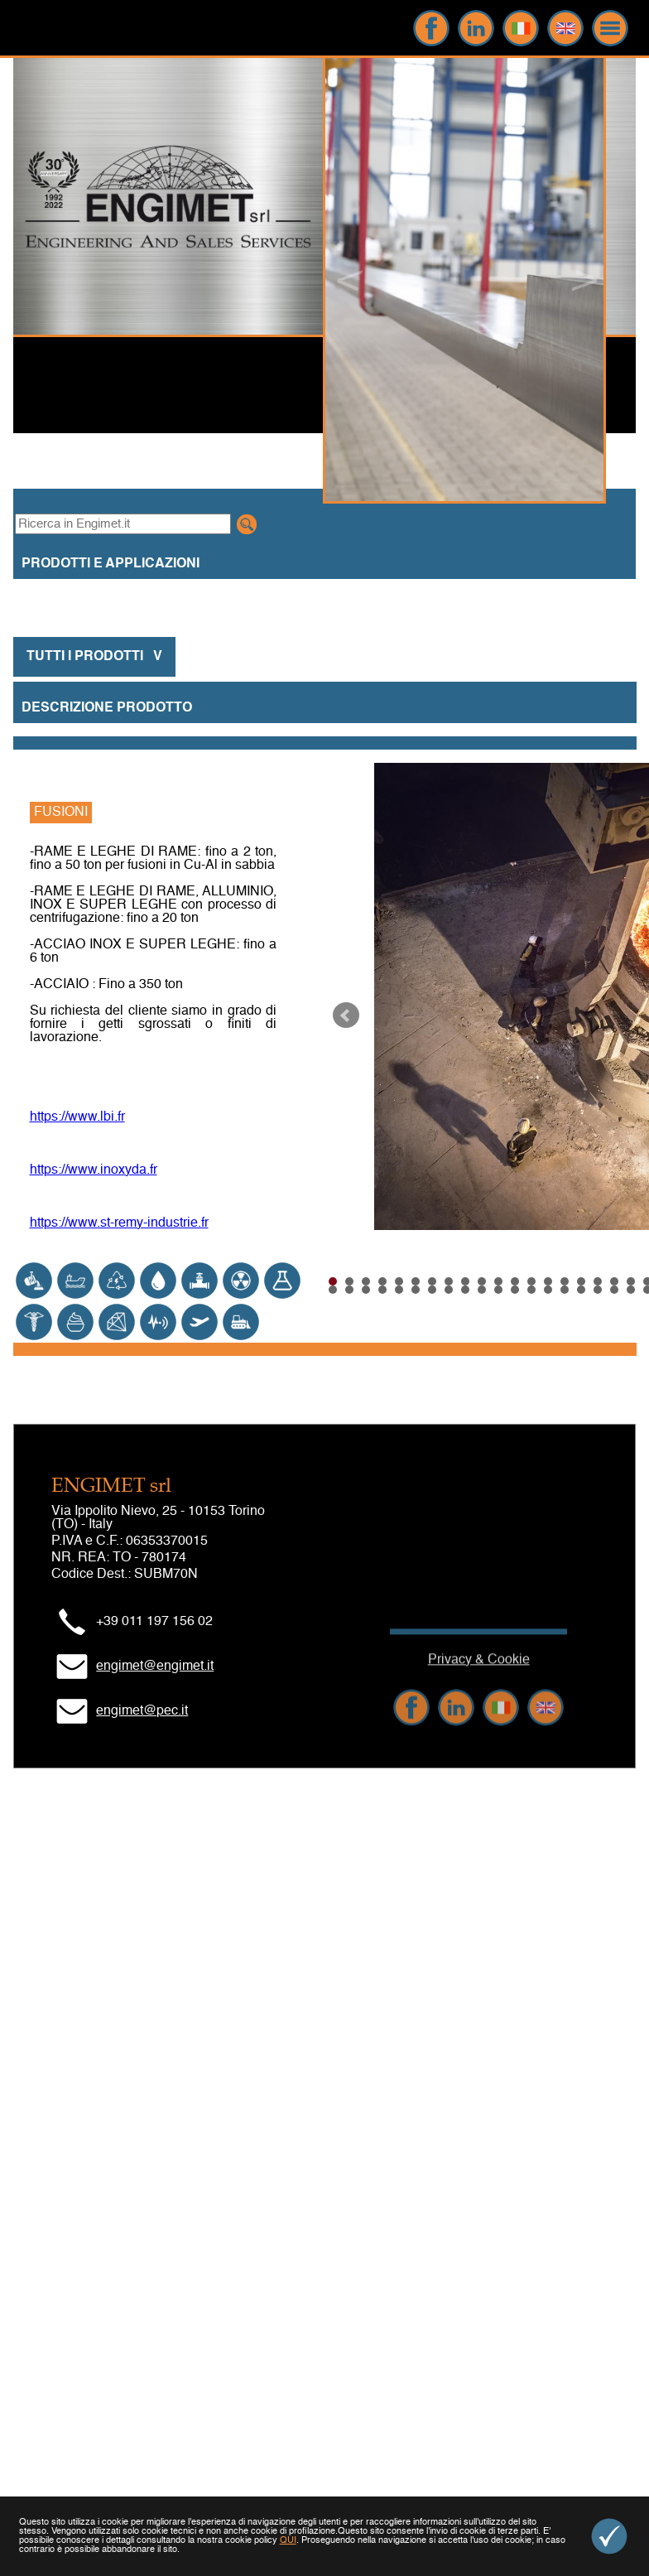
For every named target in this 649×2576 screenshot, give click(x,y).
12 (515, 1281)
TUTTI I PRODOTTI (94, 656)
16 (581, 1281)
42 (515, 1290)
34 (382, 1290)
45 (564, 1290)
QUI (288, 2540)
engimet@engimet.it (155, 1666)
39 (465, 1290)
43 (531, 1290)
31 (333, 1290)
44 (548, 1290)
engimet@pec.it (142, 1711)
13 (531, 1281)
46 (581, 1290)
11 (498, 1281)
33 (366, 1290)
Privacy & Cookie (479, 1703)
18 (614, 1281)
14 (548, 1281)
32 (349, 1290)
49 (631, 1290)
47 (598, 1290)
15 (564, 1281)
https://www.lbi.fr (77, 1117)
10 (482, 1281)
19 (631, 1281)
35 (399, 1290)
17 (598, 1281)
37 (432, 1290)
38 (449, 1290)
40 (482, 1290)
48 (614, 1290)
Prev (346, 1015)
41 (498, 1290)
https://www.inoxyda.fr (93, 1170)
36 (415, 1290)
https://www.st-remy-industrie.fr (119, 1223)
